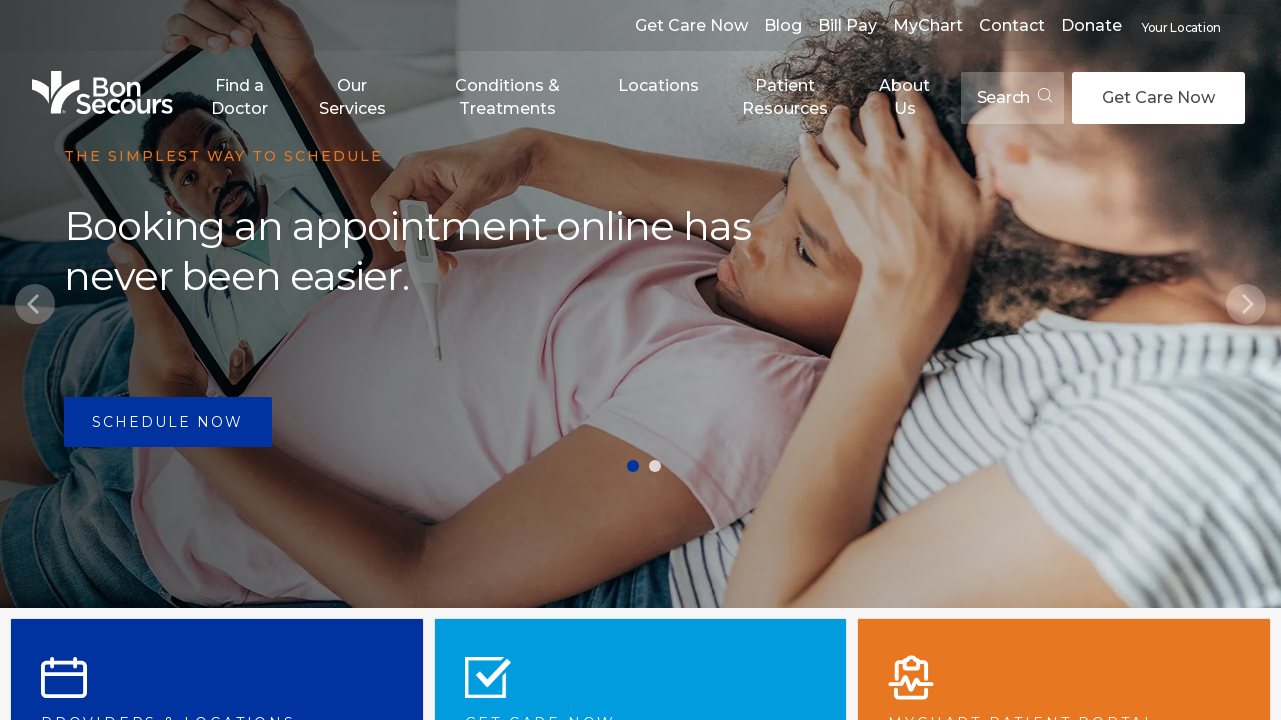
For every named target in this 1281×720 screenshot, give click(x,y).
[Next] (1246, 304)
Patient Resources (785, 96)
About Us (904, 96)
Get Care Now (691, 25)
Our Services (352, 96)
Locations (658, 85)
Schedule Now (167, 422)
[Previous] (35, 304)
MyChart (928, 25)
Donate (1091, 25)
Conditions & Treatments (507, 96)
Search (1014, 97)
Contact (1012, 25)
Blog (783, 25)
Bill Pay (847, 25)
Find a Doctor (239, 96)
